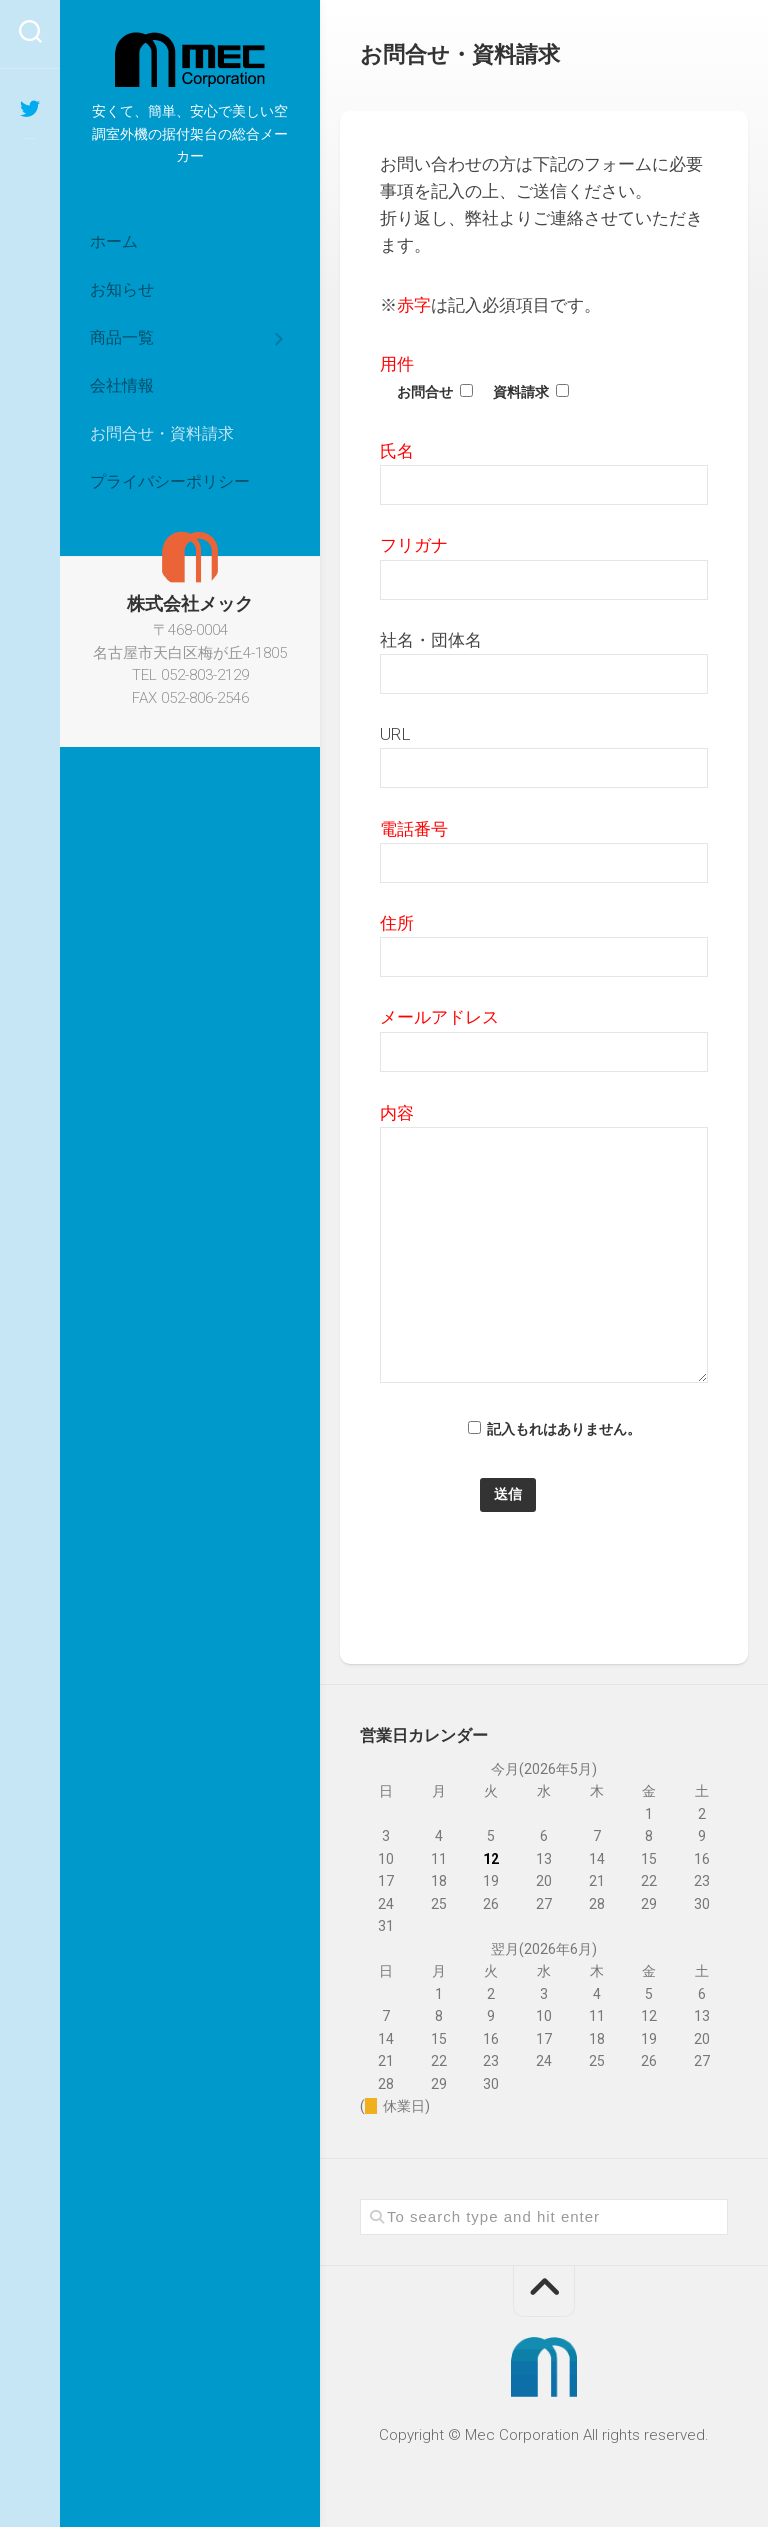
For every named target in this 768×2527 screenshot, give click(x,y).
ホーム (114, 241)
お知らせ (122, 289)
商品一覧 (122, 337)
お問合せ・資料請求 (162, 433)
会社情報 (122, 385)
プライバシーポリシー (170, 481)
